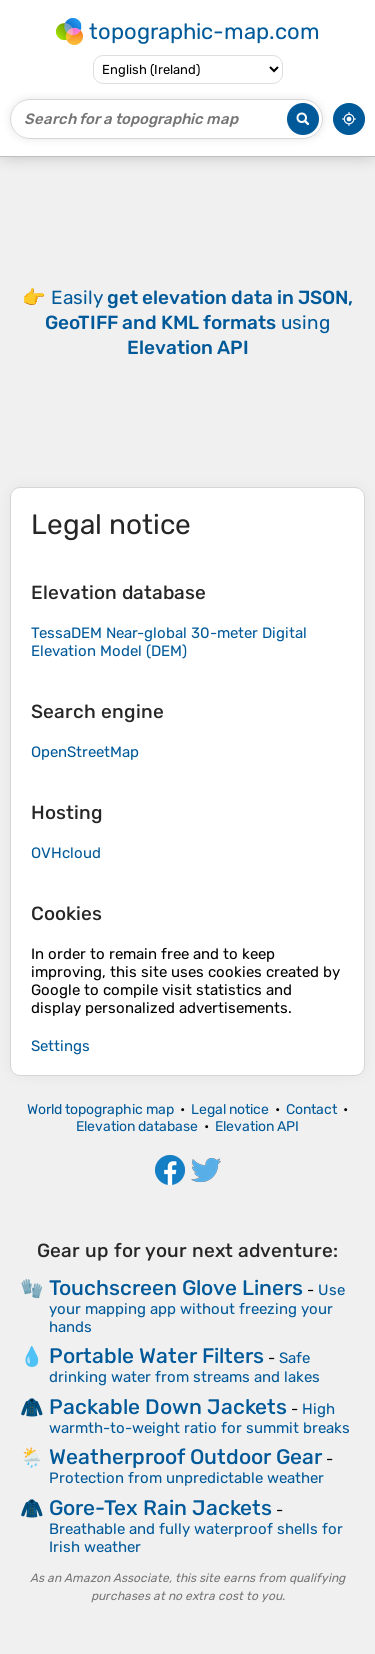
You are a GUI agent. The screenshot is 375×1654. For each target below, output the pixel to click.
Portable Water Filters (156, 1355)
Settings (60, 1046)
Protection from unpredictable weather (186, 1478)
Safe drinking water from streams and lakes (184, 1367)
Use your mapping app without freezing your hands (197, 1308)
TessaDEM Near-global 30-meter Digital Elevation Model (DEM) (169, 642)
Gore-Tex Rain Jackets (160, 1507)
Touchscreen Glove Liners (176, 1287)
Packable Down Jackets (168, 1406)
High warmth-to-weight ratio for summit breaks (199, 1418)
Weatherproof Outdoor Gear (185, 1456)
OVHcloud (66, 853)
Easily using (199, 322)
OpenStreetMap (85, 752)
